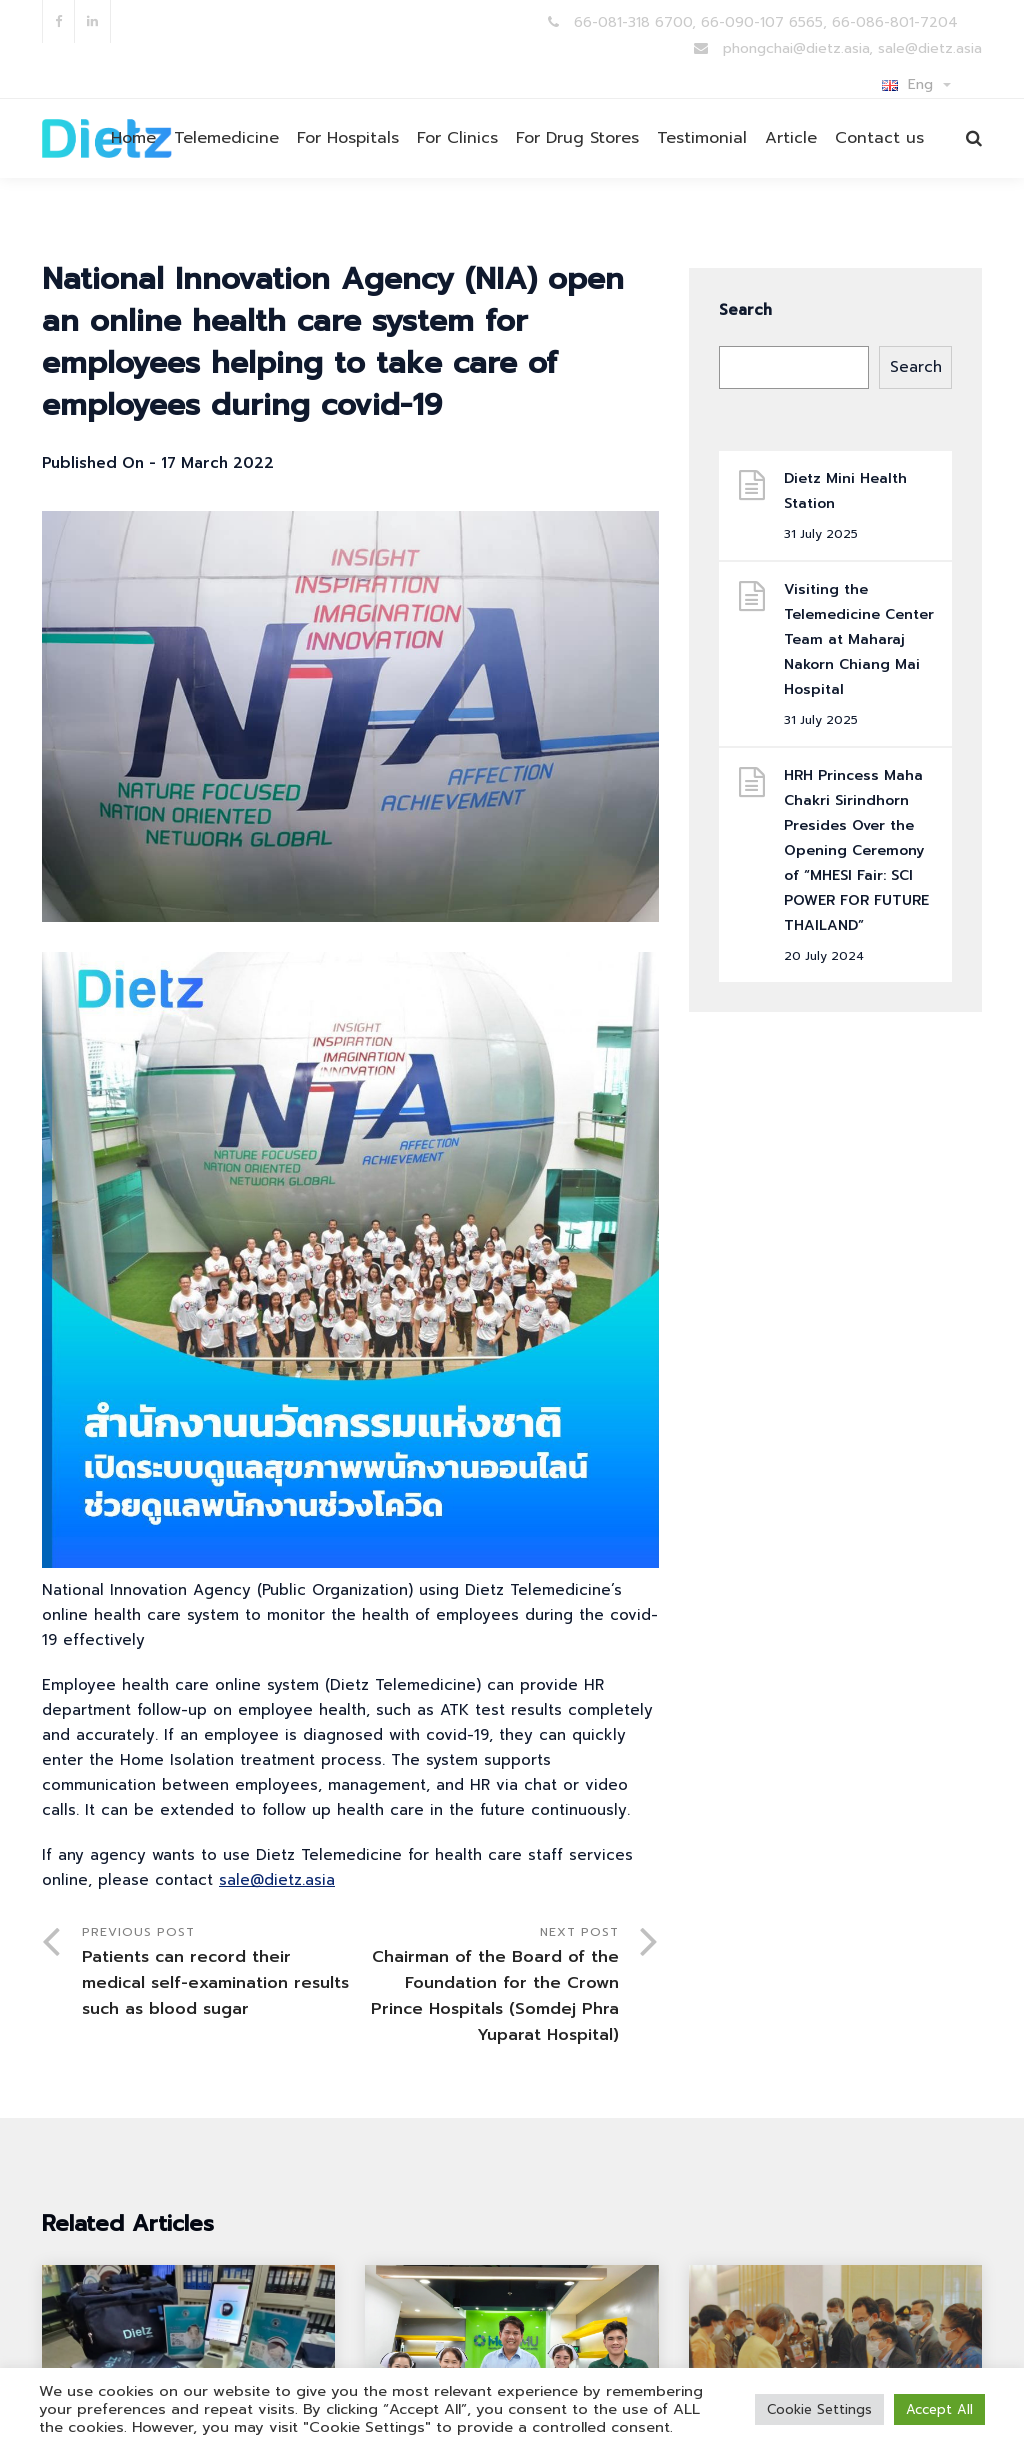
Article (791, 138)
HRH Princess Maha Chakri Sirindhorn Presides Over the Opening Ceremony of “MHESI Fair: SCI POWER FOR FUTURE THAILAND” (856, 850)
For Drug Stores (577, 138)
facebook (58, 21)
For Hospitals (348, 138)
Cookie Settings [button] (819, 2409)
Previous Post (216, 1972)
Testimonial (702, 138)
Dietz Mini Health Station (845, 491)
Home (133, 138)
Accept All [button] (939, 2409)
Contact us (879, 138)
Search (745, 310)
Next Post (484, 1985)
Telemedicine (226, 138)
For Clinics (457, 138)
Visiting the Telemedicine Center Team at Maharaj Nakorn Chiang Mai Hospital (859, 639)
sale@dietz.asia (277, 1880)
